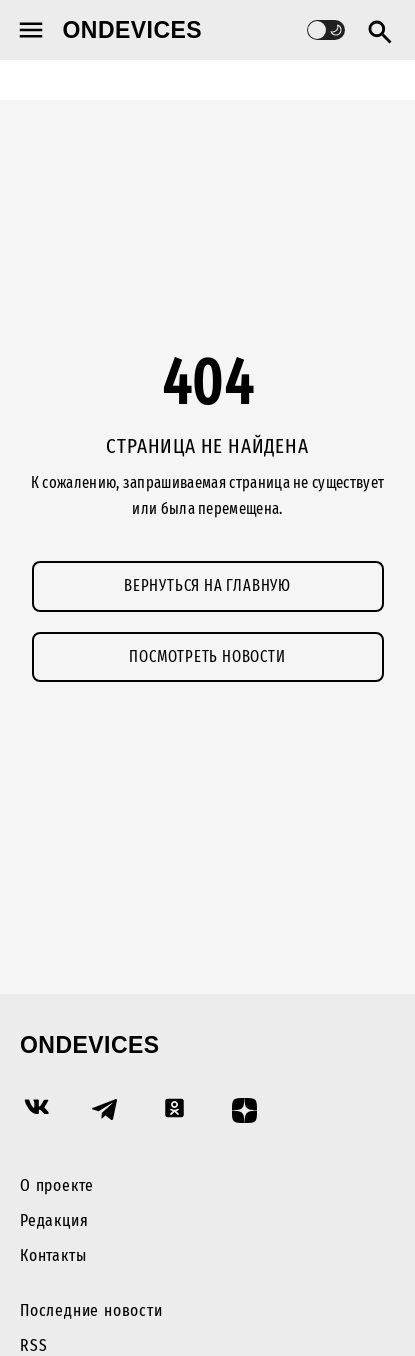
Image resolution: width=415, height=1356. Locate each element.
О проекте (57, 1185)
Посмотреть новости (207, 656)
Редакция (54, 1220)
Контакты (53, 1255)
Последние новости (91, 1310)
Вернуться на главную (207, 585)
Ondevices (133, 30)
